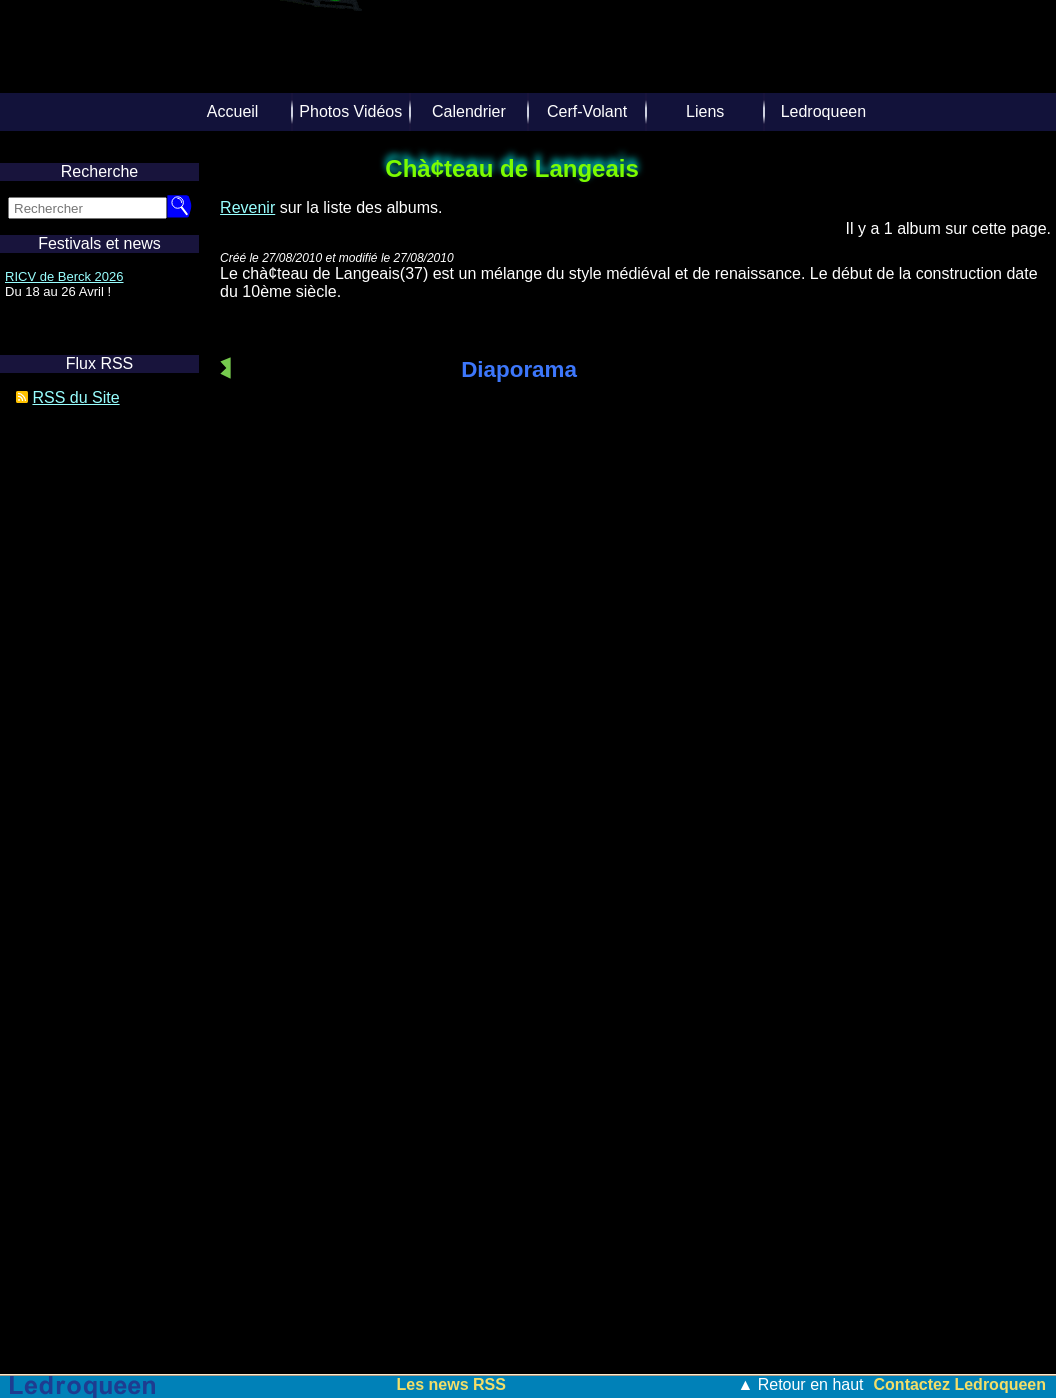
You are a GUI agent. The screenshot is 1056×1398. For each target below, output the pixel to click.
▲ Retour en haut (800, 1384)
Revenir (247, 207)
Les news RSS (451, 1384)
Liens (705, 111)
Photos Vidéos (350, 111)
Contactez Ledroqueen (960, 1384)
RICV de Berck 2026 (64, 276)
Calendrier (469, 111)
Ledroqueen (823, 111)
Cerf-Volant (587, 111)
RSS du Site (75, 397)
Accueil (233, 111)
